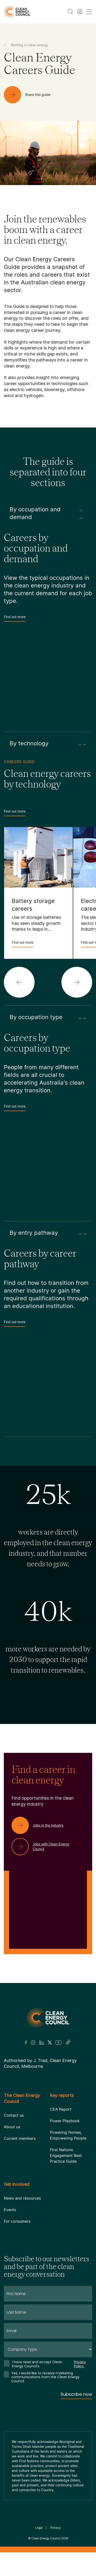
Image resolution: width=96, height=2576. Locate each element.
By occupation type (48, 1017)
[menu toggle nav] (89, 11)
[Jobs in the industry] (41, 1825)
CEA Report (61, 2109)
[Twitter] (50, 2042)
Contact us (14, 2115)
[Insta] (33, 2042)
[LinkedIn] (41, 2042)
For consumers (17, 2221)
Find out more (14, 618)
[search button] (70, 11)
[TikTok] (68, 2042)
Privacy (55, 2527)
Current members (20, 2138)
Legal (39, 2527)
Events (10, 2209)
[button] (19, 982)
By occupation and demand (48, 513)
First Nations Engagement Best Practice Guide (66, 2155)
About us (12, 2126)
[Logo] (48, 2017)
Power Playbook (65, 2120)
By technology (48, 743)
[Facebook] (26, 2042)
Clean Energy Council (45, 2538)
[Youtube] (58, 2042)
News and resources (22, 2198)
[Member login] (80, 11)
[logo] (17, 12)
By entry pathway (48, 1233)
